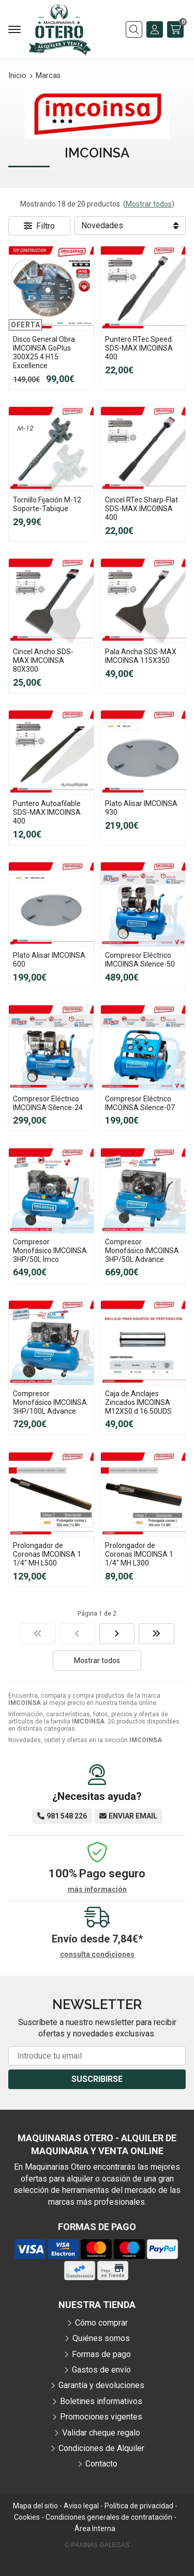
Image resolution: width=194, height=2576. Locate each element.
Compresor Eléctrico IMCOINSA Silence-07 (140, 1103)
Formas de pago (101, 2354)
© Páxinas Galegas (97, 2545)
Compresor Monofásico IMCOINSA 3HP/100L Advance (50, 1402)
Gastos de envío (101, 2370)
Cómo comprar (101, 2323)
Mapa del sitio (35, 2506)
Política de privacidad (139, 2506)
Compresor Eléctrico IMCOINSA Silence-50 (140, 959)
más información (97, 1889)
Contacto (101, 2464)
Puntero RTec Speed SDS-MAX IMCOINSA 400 (139, 348)
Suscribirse (97, 2079)
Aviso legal (81, 2506)
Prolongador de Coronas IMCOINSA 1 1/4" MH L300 (139, 1554)
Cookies (27, 2517)
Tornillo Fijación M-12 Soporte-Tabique (47, 504)
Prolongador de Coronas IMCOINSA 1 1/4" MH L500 (47, 1554)
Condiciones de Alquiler (101, 2448)
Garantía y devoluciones (101, 2385)
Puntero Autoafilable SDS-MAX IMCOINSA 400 (47, 812)
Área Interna (94, 2528)
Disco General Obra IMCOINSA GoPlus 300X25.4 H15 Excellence (44, 352)
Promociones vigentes (101, 2417)
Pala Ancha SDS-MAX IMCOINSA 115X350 (140, 656)
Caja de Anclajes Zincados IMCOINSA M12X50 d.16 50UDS (138, 1402)
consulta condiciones (97, 1954)
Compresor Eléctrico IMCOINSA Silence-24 (48, 1103)
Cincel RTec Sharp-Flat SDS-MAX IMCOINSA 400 (141, 508)
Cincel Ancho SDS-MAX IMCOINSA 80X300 (43, 660)
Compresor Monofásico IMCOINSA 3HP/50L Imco (50, 1250)
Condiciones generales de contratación (109, 2517)
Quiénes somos (101, 2338)
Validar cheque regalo (101, 2433)
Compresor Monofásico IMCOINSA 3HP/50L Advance (142, 1250)
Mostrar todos (149, 204)
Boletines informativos (101, 2401)
